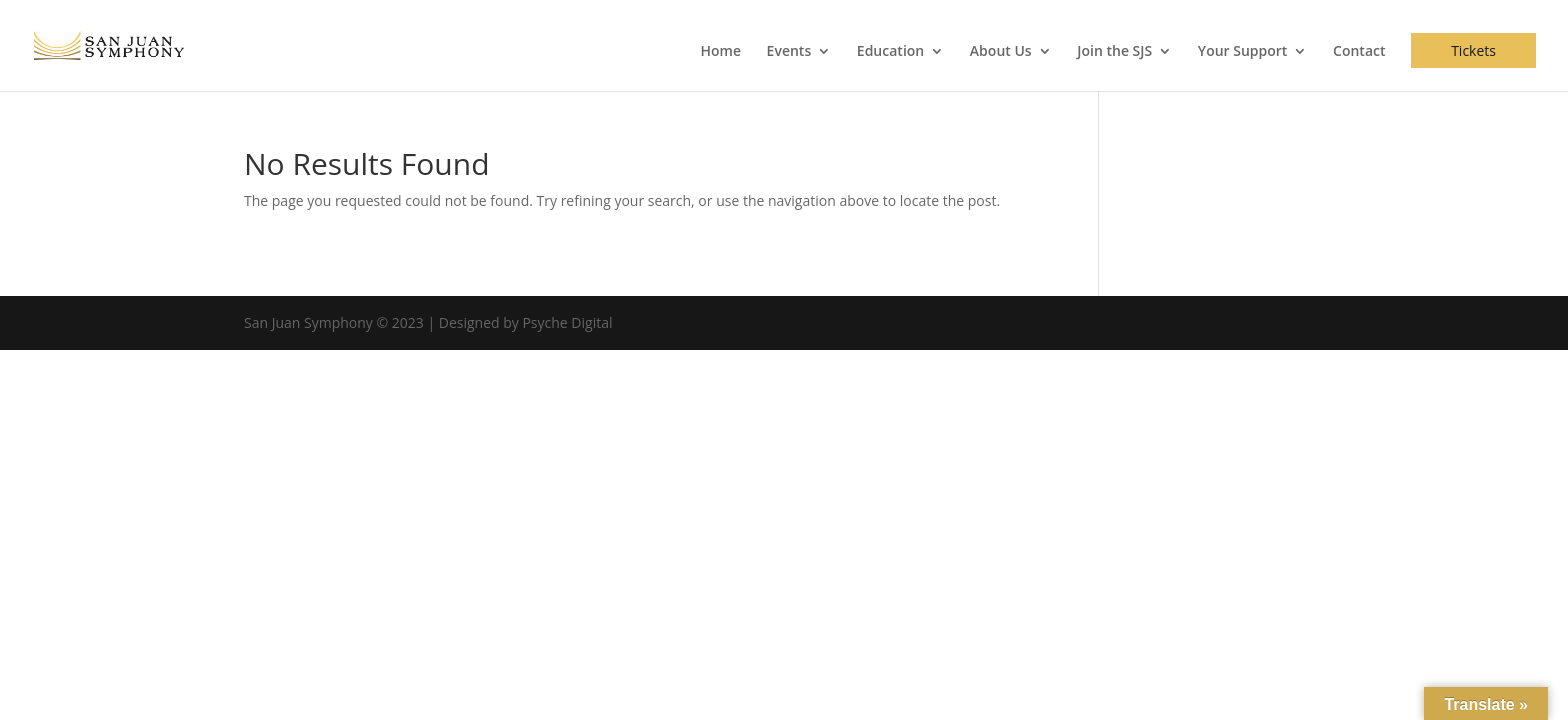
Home (720, 52)
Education (890, 52)
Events (789, 52)
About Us (1001, 52)
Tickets (1473, 50)
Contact (1359, 52)
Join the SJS (1114, 52)
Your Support (1243, 52)
